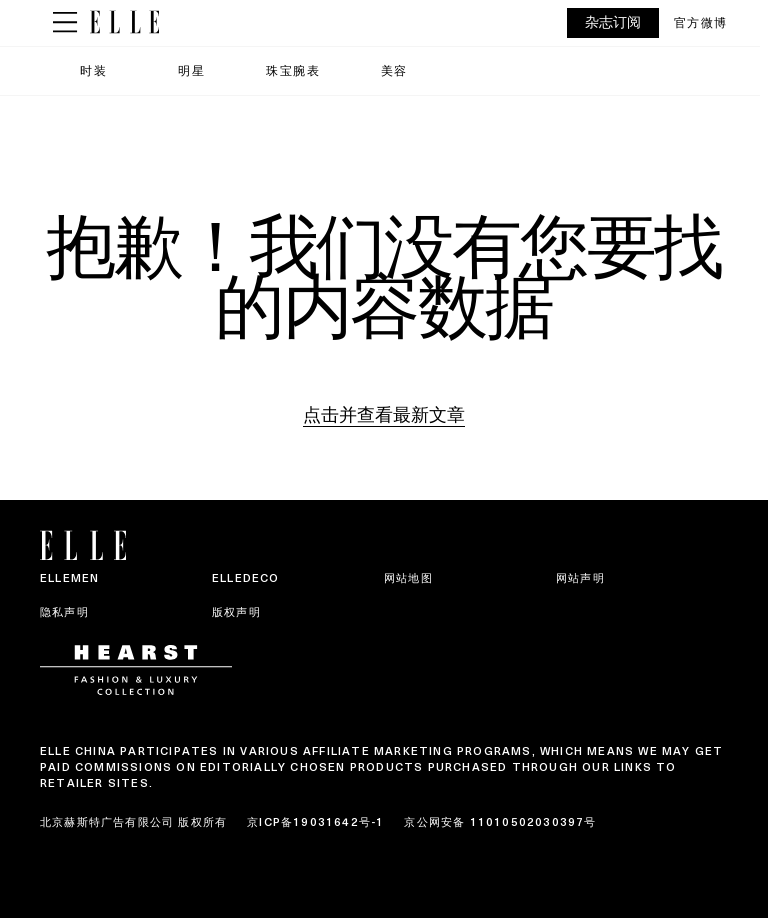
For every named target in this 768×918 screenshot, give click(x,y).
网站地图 (408, 578)
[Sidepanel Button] (65, 23)
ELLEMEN (69, 578)
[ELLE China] (124, 22)
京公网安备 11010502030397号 (500, 822)
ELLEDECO (246, 578)
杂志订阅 (613, 22)
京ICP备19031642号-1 (315, 822)
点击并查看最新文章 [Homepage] (384, 414)
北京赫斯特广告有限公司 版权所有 (133, 822)
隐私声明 (64, 612)
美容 (394, 70)
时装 (93, 70)
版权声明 (236, 612)
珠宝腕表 (293, 70)
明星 (191, 70)
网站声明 (580, 578)
